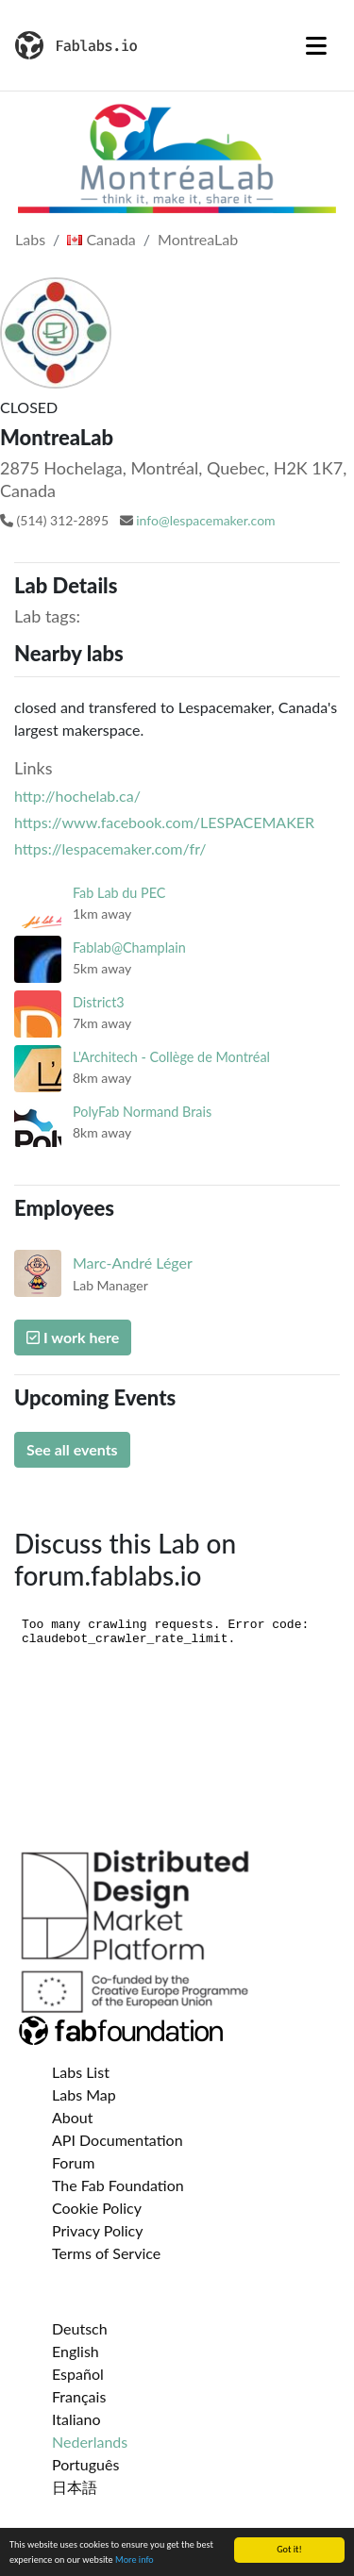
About (72, 2117)
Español (78, 2374)
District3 (99, 1002)
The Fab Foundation (118, 2185)
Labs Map (84, 2094)
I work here (72, 1337)
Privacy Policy (97, 2230)
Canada (101, 239)
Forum (73, 2162)
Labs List (81, 2072)
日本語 (74, 2487)
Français (79, 2396)
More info (134, 2560)
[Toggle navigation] (316, 45)
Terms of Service (106, 2253)
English (75, 2351)
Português (85, 2464)
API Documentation (117, 2140)
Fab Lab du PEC (119, 893)
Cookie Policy (97, 2208)
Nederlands (89, 2442)
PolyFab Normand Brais (142, 1112)
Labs (30, 239)
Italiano (76, 2419)
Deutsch (80, 2328)
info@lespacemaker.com (205, 520)
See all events (72, 1449)
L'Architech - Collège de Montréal (171, 1057)
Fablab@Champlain (129, 947)
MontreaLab (198, 239)
